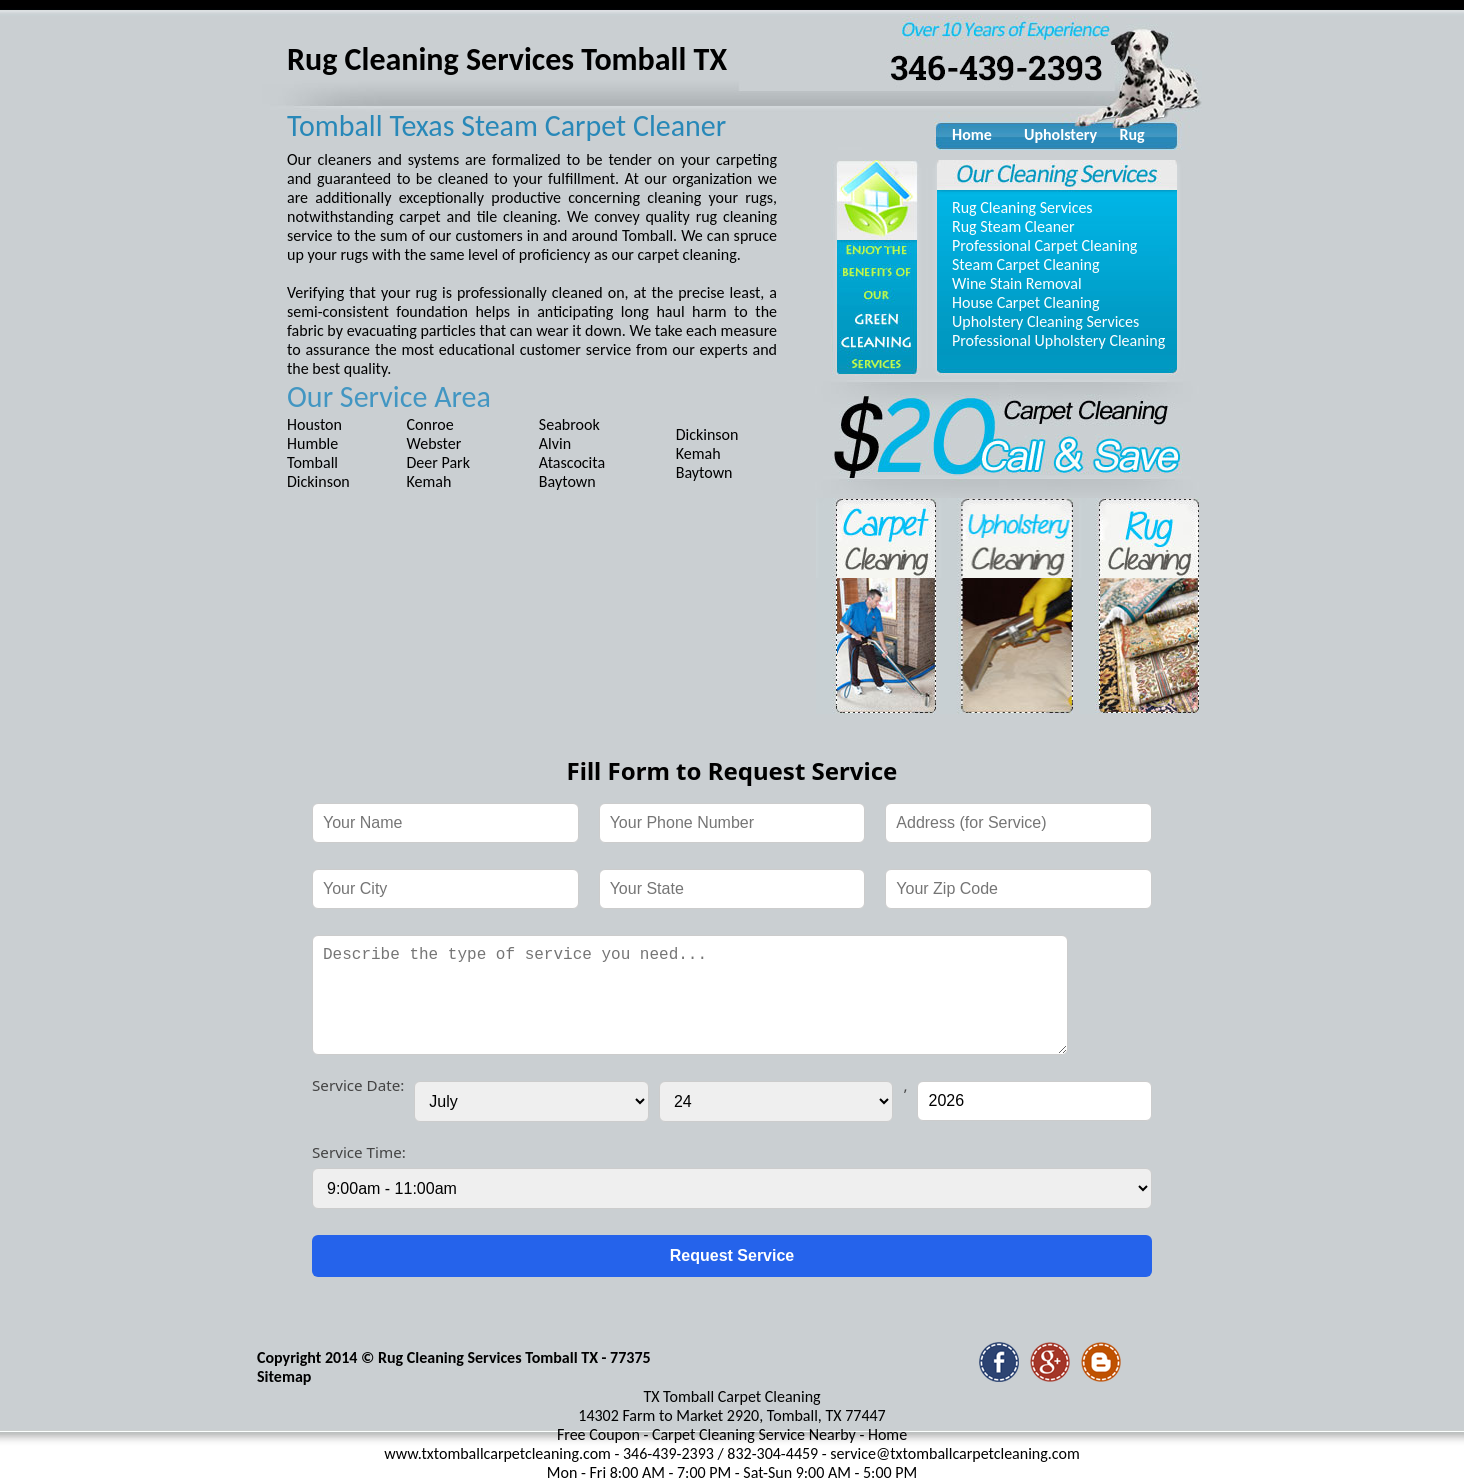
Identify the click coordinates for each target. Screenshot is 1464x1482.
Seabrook (569, 424)
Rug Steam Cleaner (1013, 226)
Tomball (312, 462)
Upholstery (1058, 134)
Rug (1131, 134)
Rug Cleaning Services (1022, 207)
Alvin (555, 443)
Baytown (567, 481)
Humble (312, 443)
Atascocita (572, 462)
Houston (314, 424)
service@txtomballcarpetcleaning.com (954, 1453)
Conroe (430, 424)
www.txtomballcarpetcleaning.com (497, 1453)
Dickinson (318, 481)
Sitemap (284, 1376)
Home (972, 134)
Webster (434, 443)
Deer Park (438, 462)
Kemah (429, 481)
